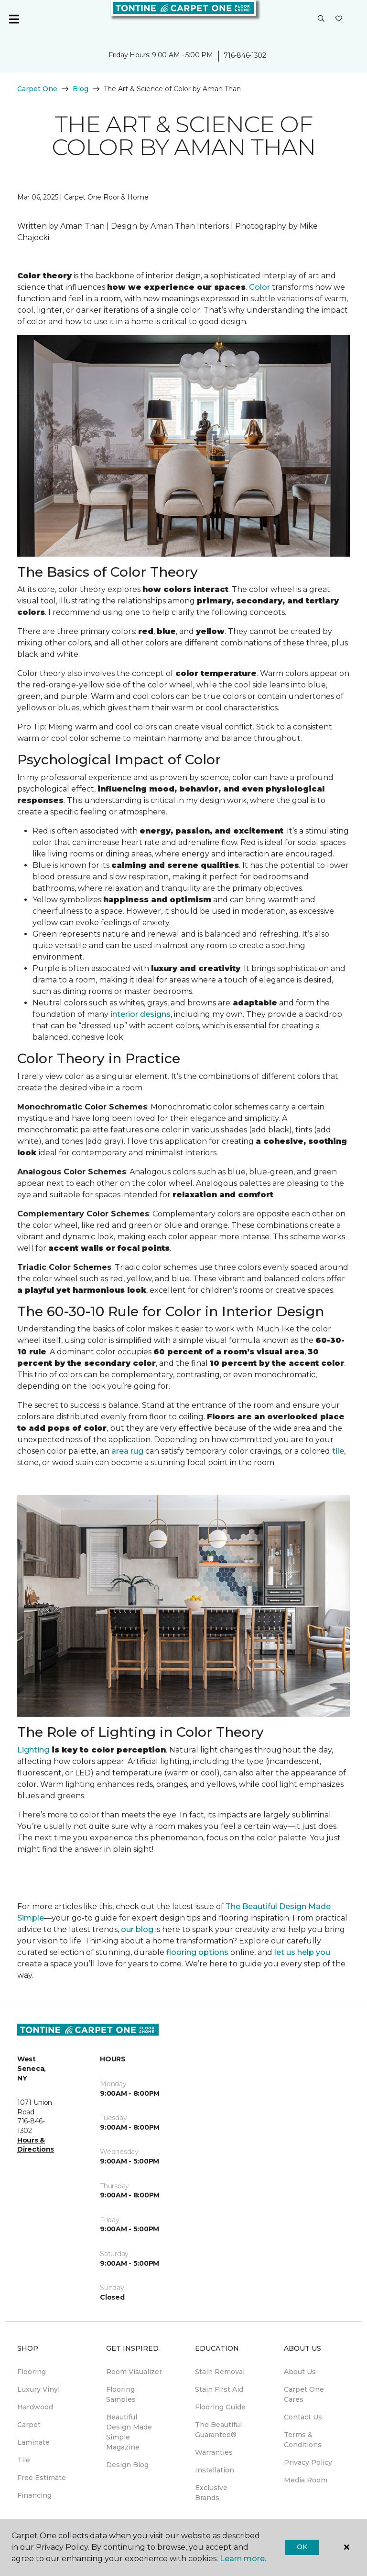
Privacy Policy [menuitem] (308, 2462)
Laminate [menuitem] (33, 2442)
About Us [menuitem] (300, 2371)
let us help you (302, 1952)
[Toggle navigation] (14, 19)
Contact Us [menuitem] (303, 2417)
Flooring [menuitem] (31, 2371)
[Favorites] (339, 19)
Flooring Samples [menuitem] (121, 2394)
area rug (127, 1451)
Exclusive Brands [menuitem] (211, 2492)
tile (338, 1451)
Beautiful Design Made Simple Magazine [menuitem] (129, 2432)
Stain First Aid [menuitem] (219, 2389)
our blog (137, 1929)
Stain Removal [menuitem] (220, 2371)
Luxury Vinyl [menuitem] (38, 2389)
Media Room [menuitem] (305, 2480)
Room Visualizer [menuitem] (134, 2371)
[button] (321, 19)
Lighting (33, 1749)
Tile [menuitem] (23, 2460)
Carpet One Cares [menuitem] (304, 2394)
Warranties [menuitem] (214, 2452)
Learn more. (243, 2558)
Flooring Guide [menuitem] (220, 2407)
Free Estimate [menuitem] (41, 2477)
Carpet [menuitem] (29, 2424)
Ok (302, 2547)
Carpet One (37, 88)
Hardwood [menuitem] (35, 2407)
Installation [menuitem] (214, 2470)
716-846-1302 (245, 55)
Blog (80, 88)
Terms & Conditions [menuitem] (303, 2439)
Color (259, 287)
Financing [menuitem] (34, 2495)
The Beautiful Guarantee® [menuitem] (218, 2429)
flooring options (197, 1952)
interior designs (140, 1014)
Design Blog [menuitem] (127, 2464)
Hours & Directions (35, 2145)
